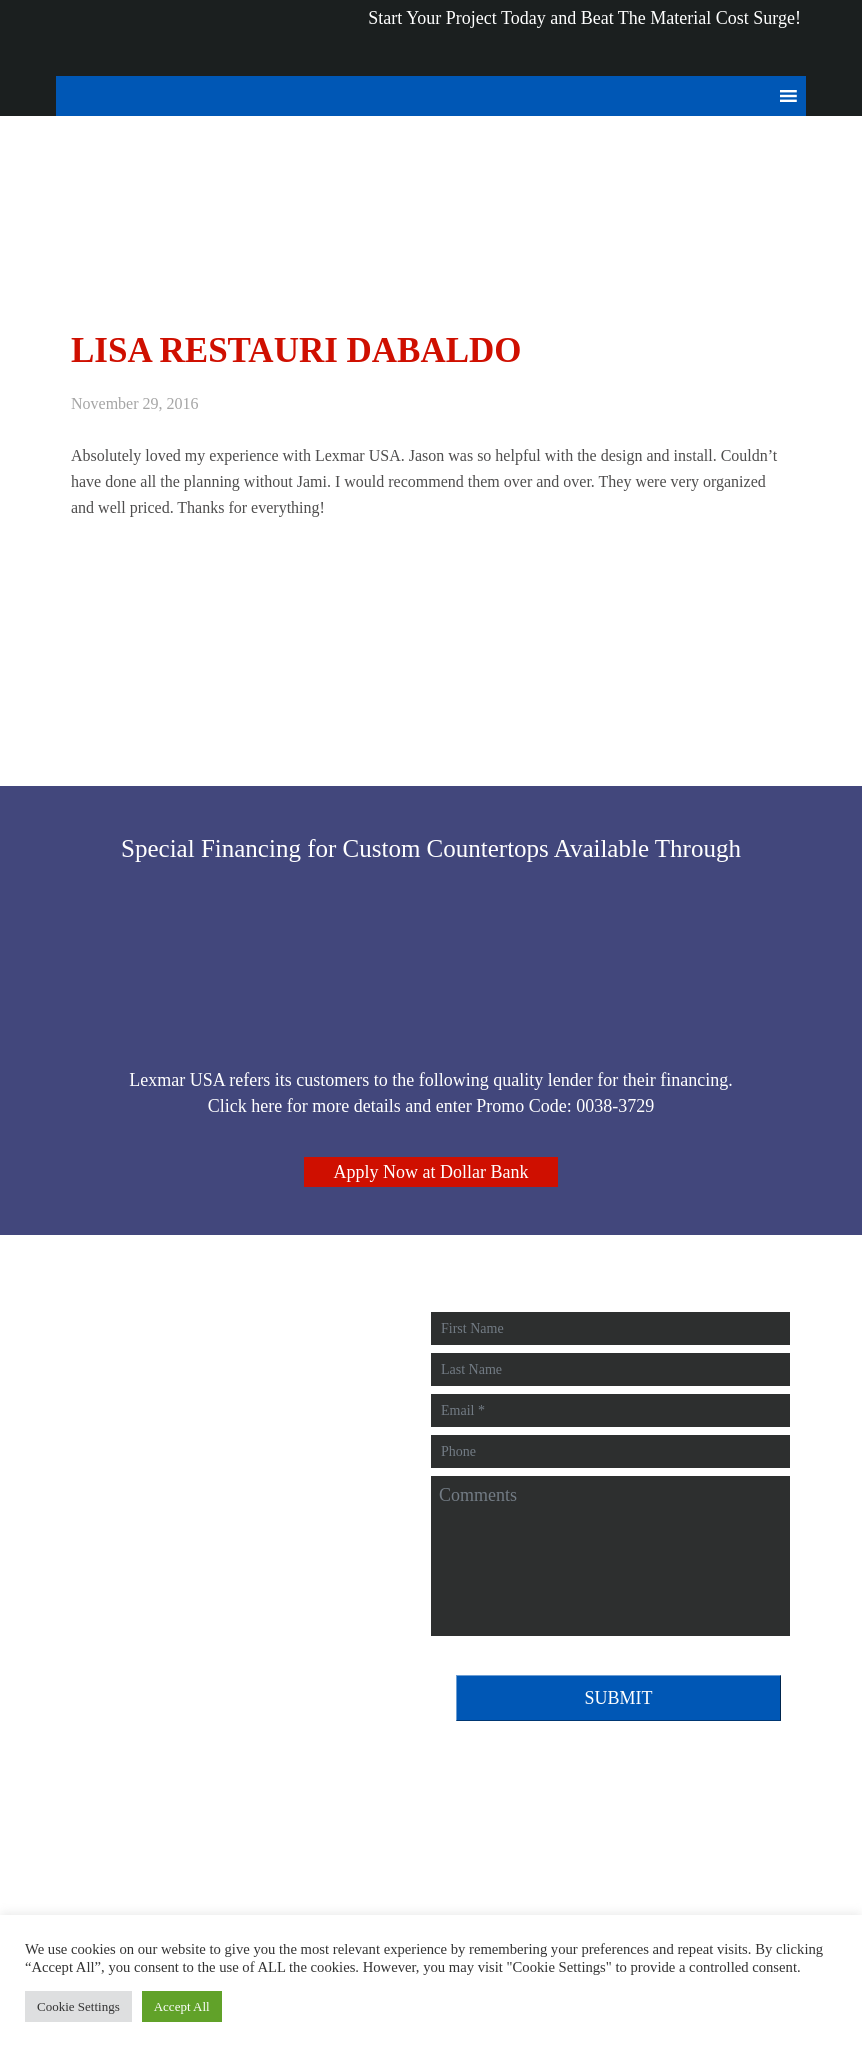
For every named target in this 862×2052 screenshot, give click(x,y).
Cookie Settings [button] (78, 2006)
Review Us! (128, 1523)
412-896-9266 (134, 1461)
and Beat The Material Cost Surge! (573, 1)
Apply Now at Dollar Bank (431, 1172)
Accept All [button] (182, 2006)
